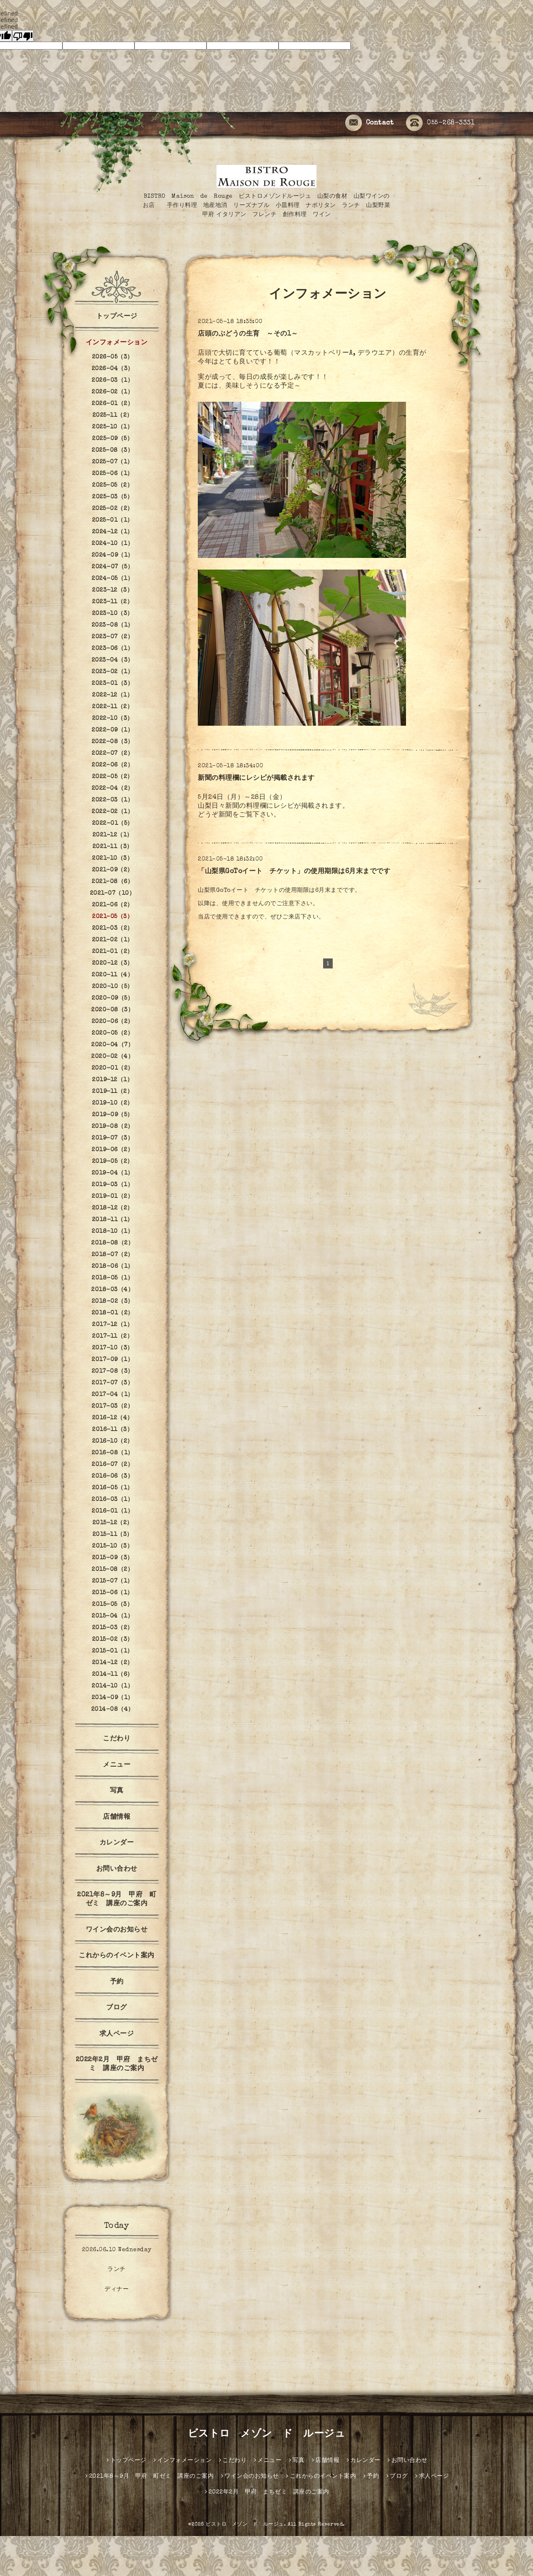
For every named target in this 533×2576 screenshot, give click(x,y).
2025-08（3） (112, 450)
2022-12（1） (112, 695)
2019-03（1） (112, 1185)
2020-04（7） (112, 1045)
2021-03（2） (112, 928)
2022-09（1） (112, 730)
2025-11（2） (112, 415)
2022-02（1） (112, 812)
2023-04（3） (113, 660)
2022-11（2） (112, 707)
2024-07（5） (112, 567)
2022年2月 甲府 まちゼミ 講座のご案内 (117, 2064)
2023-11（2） (112, 602)
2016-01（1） (112, 1511)
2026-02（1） (112, 392)
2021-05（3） (112, 917)
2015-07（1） (112, 1581)
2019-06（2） (112, 1150)
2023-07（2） (112, 637)
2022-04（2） (113, 788)
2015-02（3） (112, 1640)
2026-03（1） (112, 380)
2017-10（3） (112, 1348)
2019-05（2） (112, 1162)
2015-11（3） (112, 1535)
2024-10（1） (112, 544)
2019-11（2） (112, 1092)
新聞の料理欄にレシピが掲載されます (256, 778)
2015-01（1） (112, 1651)
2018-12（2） (112, 1208)
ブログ (116, 2008)
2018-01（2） (113, 1313)
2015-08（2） (112, 1570)
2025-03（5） (112, 497)
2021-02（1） (112, 940)
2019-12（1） (112, 1080)
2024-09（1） (113, 555)
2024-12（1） (112, 532)
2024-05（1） (112, 579)
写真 (117, 1791)
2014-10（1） (112, 1686)
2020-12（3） (112, 963)
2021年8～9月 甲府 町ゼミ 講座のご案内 (116, 1899)
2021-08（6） (112, 882)
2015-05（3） (112, 1605)
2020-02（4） (112, 1057)
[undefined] (23, 36)
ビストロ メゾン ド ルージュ (267, 2434)
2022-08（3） (113, 742)
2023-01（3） (112, 684)
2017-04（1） (113, 1395)
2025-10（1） (112, 427)
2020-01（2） (113, 1068)
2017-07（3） (112, 1383)
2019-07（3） (112, 1138)
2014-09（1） (113, 1698)
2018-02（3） (113, 1301)
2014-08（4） (112, 1709)
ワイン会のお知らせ (117, 1930)
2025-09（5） (112, 439)
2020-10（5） (112, 987)
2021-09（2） (112, 870)
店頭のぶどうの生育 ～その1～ (248, 334)
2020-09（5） (112, 998)
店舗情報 (116, 1817)
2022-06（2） (112, 765)
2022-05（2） (112, 777)
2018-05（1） (112, 1278)
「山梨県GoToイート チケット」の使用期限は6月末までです (294, 872)
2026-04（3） (113, 369)
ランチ (116, 2269)
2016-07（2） (112, 1465)
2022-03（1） (112, 800)
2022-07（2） (112, 754)
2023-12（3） (112, 590)
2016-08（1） (113, 1453)
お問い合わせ (116, 1869)
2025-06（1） (112, 474)
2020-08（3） (112, 1010)
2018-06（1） (113, 1266)
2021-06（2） (112, 905)
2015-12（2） (112, 1523)
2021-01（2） (112, 952)
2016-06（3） (112, 1476)
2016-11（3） (112, 1430)
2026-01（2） (112, 404)
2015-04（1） (112, 1616)
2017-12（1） (112, 1325)
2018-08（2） (112, 1243)
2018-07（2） (113, 1255)
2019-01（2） (112, 1197)
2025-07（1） (112, 462)
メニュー (116, 1765)
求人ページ (117, 2034)
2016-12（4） (112, 1418)
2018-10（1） (112, 1231)
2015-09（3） (112, 1558)
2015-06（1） (112, 1593)
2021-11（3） (112, 847)
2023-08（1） (113, 625)
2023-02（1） (112, 672)
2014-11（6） (112, 1675)
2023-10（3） (112, 614)
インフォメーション (117, 343)
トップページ (116, 317)
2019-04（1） (113, 1173)
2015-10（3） (112, 1546)
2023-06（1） (112, 649)
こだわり (116, 1739)
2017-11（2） (112, 1336)
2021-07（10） (112, 893)
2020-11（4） (112, 975)
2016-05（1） (112, 1488)
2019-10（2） (112, 1103)
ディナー (117, 2289)
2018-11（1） (112, 1220)
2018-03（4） (112, 1290)
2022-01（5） (112, 823)
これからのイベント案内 (116, 1956)
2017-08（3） (113, 1371)
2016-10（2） (112, 1441)
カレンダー (117, 1843)
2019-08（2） (113, 1127)
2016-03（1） (112, 1500)
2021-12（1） (112, 835)
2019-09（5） (112, 1115)
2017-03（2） (112, 1406)
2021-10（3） (112, 858)
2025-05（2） (112, 485)
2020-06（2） (113, 1022)
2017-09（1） (112, 1360)
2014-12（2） (112, 1663)
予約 (117, 1982)
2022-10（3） (112, 719)
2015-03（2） (112, 1628)
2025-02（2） (112, 509)
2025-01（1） (112, 520)
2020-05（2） (112, 1033)
